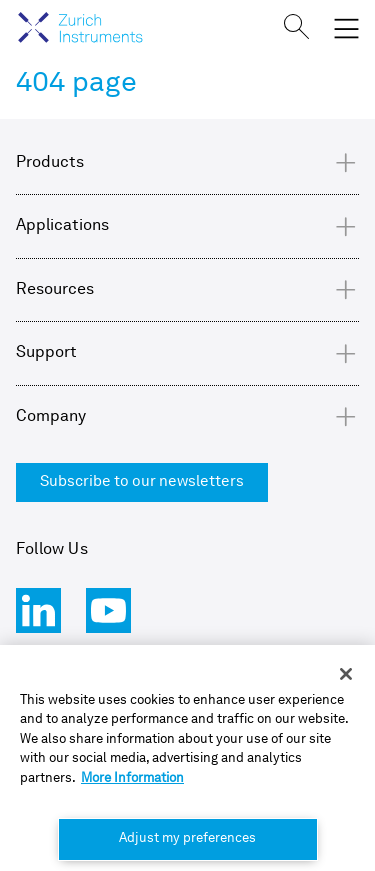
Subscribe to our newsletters (142, 482)
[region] (187, 758)
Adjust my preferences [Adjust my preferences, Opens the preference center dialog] (187, 838)
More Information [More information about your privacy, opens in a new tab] (132, 778)
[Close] (346, 674)
